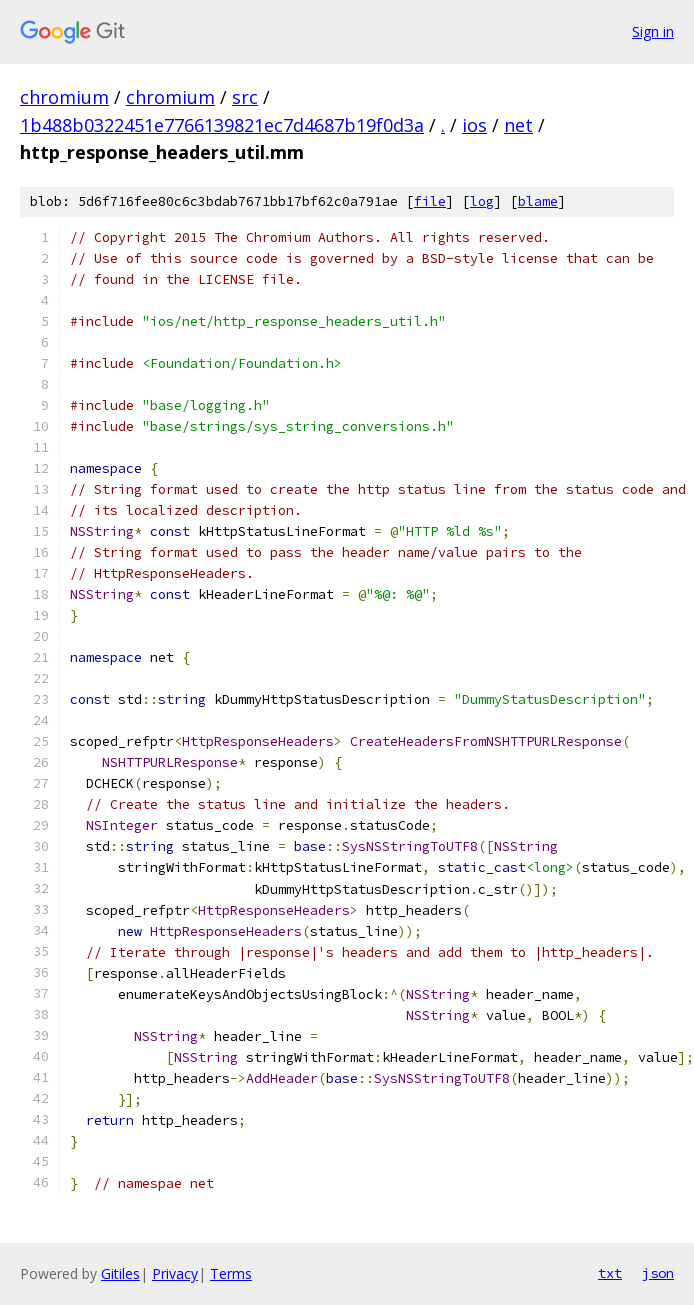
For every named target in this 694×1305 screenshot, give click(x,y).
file (430, 201)
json (658, 1273)
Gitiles (120, 1273)
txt (610, 1273)
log (482, 201)
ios (474, 125)
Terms (231, 1273)
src (245, 97)
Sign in (653, 31)
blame (538, 201)
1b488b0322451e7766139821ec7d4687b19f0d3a (222, 125)
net (518, 125)
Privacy (175, 1273)
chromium (64, 97)
